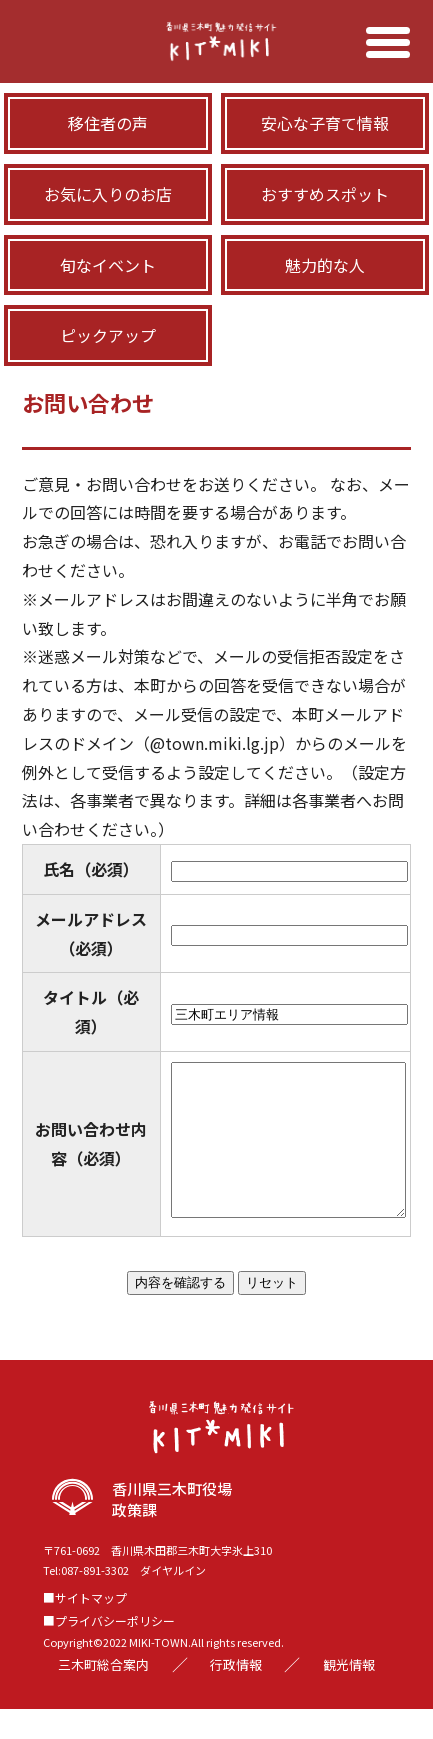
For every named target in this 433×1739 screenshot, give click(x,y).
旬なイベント (108, 265)
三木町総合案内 (103, 1694)
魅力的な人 (325, 265)
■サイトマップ (85, 1627)
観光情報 (349, 1694)
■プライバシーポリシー (109, 1650)
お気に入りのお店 (108, 194)
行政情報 (236, 1694)
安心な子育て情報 (325, 123)
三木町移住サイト (216, 57)
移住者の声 (108, 123)
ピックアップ (108, 335)
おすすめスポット (325, 194)
